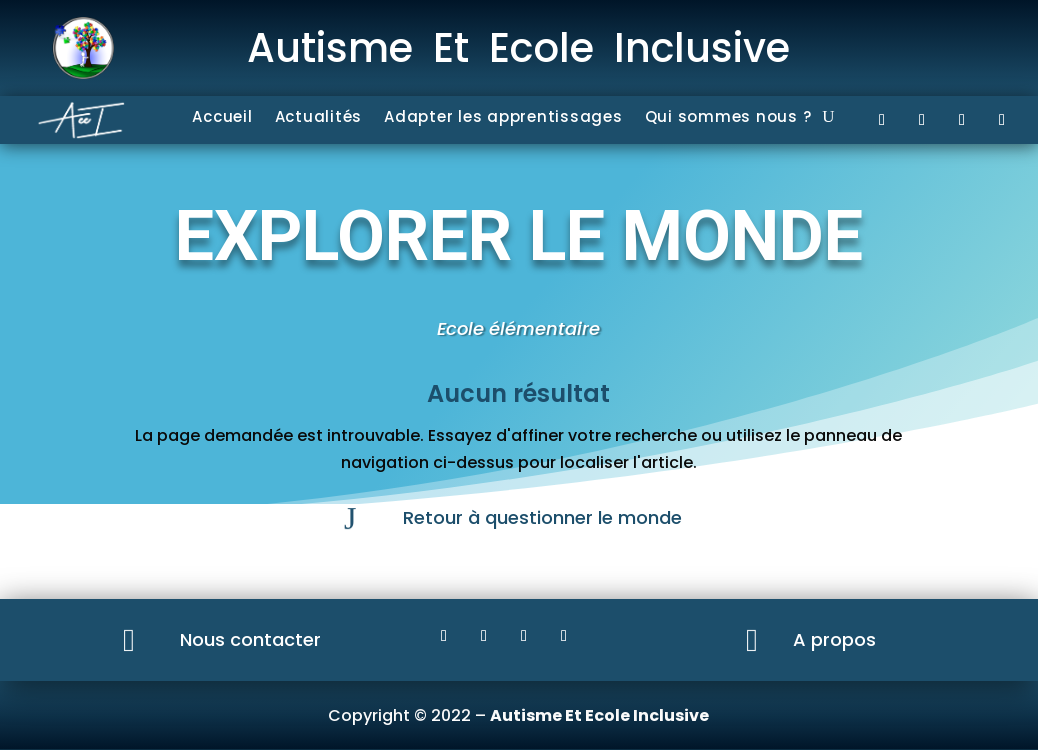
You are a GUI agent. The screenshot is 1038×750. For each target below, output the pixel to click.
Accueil (222, 118)
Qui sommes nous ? (728, 118)
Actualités (319, 118)
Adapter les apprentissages (503, 118)
